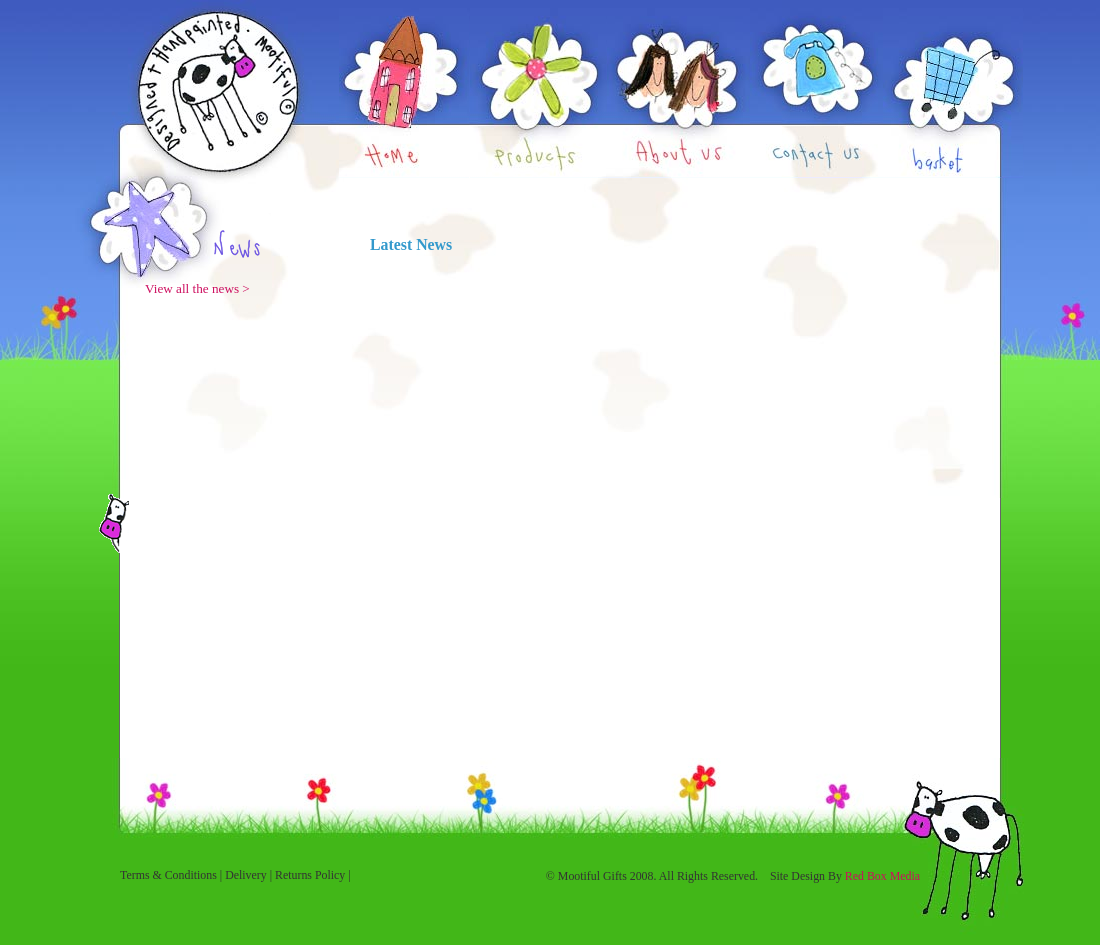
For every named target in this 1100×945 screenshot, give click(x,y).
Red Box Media (882, 876)
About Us (678, 89)
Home (404, 89)
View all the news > (197, 288)
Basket (953, 89)
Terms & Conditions (168, 875)
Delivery (246, 875)
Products (538, 89)
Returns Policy (310, 875)
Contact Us (816, 89)
